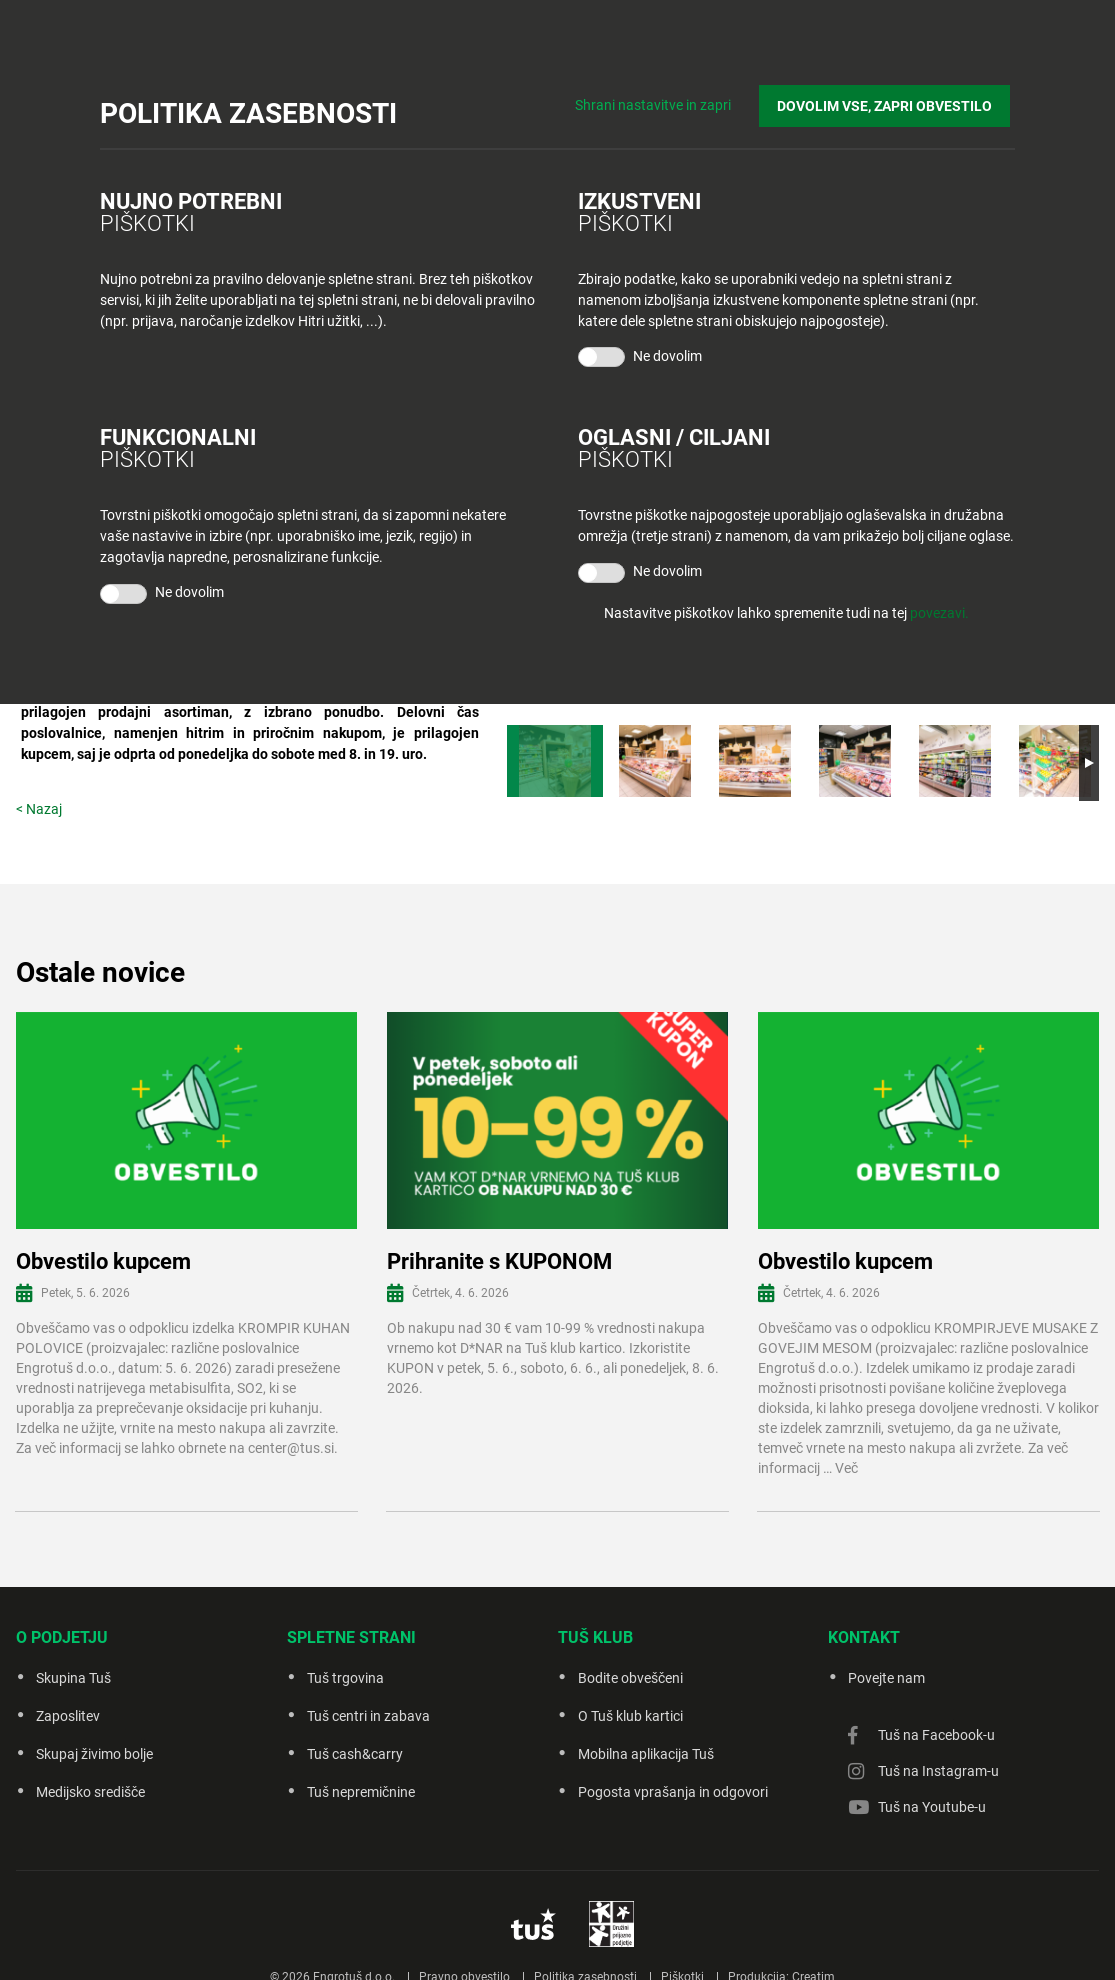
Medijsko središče (90, 1792)
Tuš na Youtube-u (932, 1807)
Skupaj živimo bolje (94, 1754)
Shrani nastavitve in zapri (663, 100)
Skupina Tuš (73, 1678)
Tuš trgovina (345, 1678)
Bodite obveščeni (630, 1678)
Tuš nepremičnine (361, 1792)
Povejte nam (886, 1678)
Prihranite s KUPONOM (499, 1261)
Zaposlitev (68, 1716)
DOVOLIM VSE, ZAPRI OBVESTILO (889, 101)
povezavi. (939, 613)
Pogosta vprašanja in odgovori (673, 1792)
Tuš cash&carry (355, 1754)
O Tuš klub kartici (630, 1716)
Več (846, 1468)
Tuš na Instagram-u (938, 1771)
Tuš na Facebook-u (936, 1735)
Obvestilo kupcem (103, 1261)
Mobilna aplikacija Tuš (646, 1754)
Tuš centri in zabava (368, 1716)
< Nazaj (39, 809)
